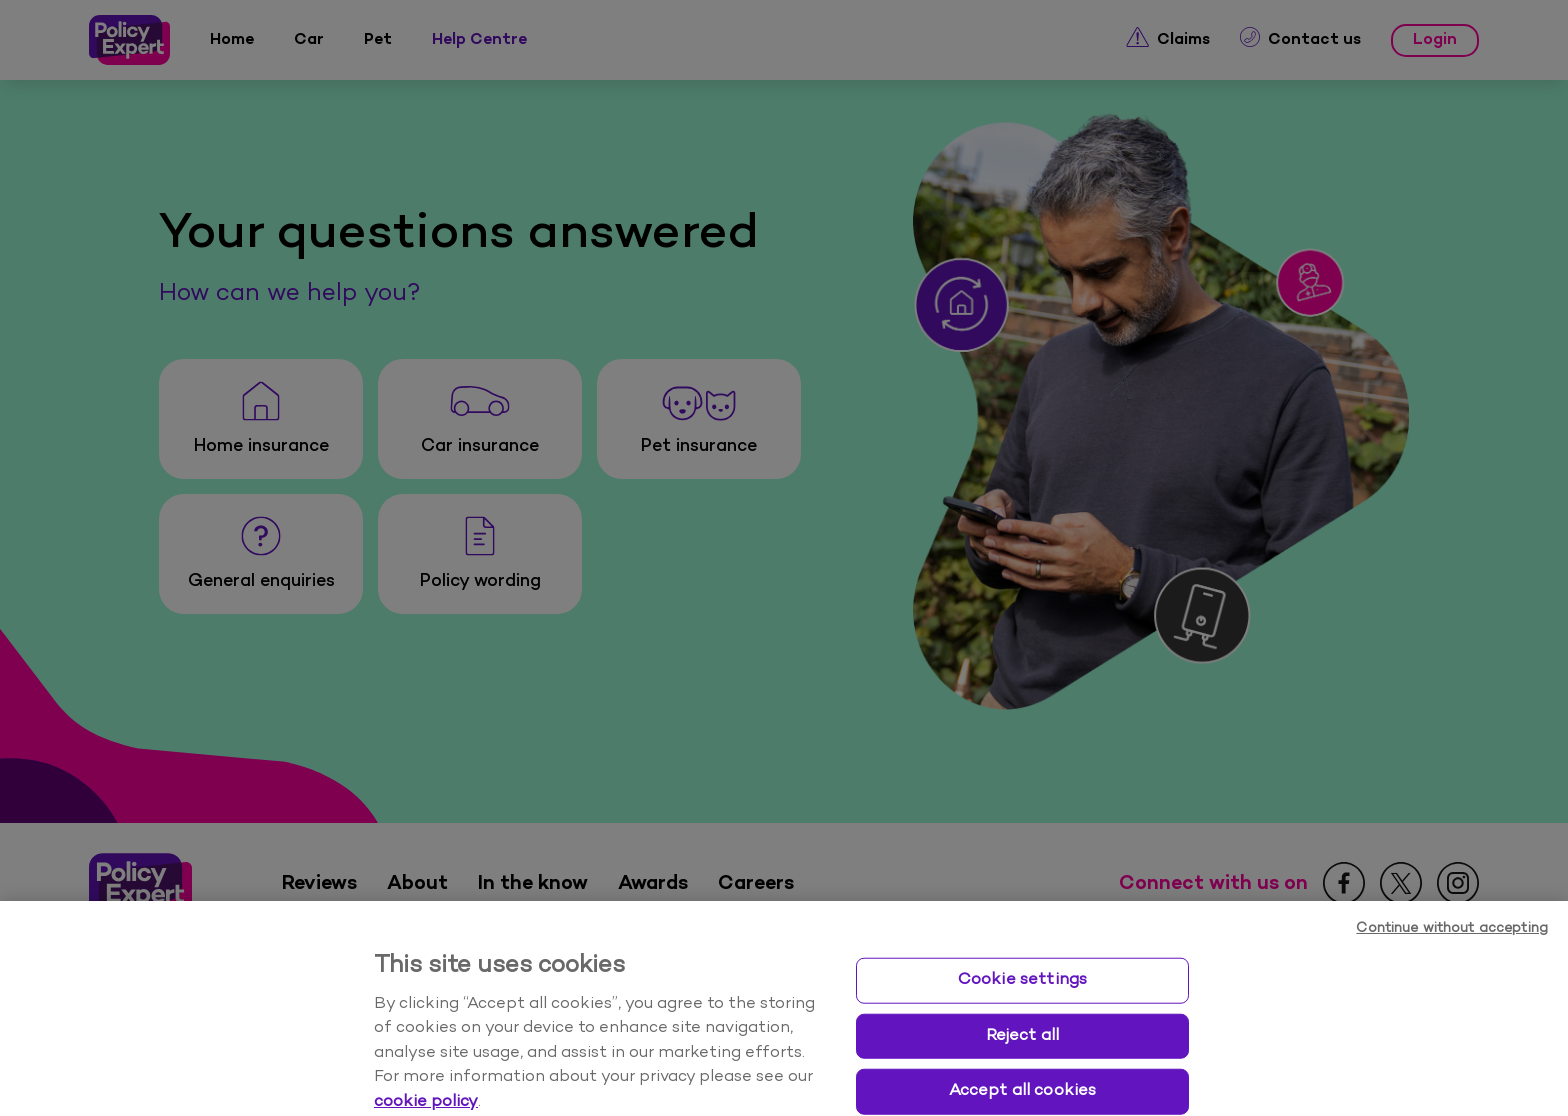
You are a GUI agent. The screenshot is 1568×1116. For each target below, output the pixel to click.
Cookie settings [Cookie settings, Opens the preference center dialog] (1022, 1003)
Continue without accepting (1452, 951)
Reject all (1023, 1059)
